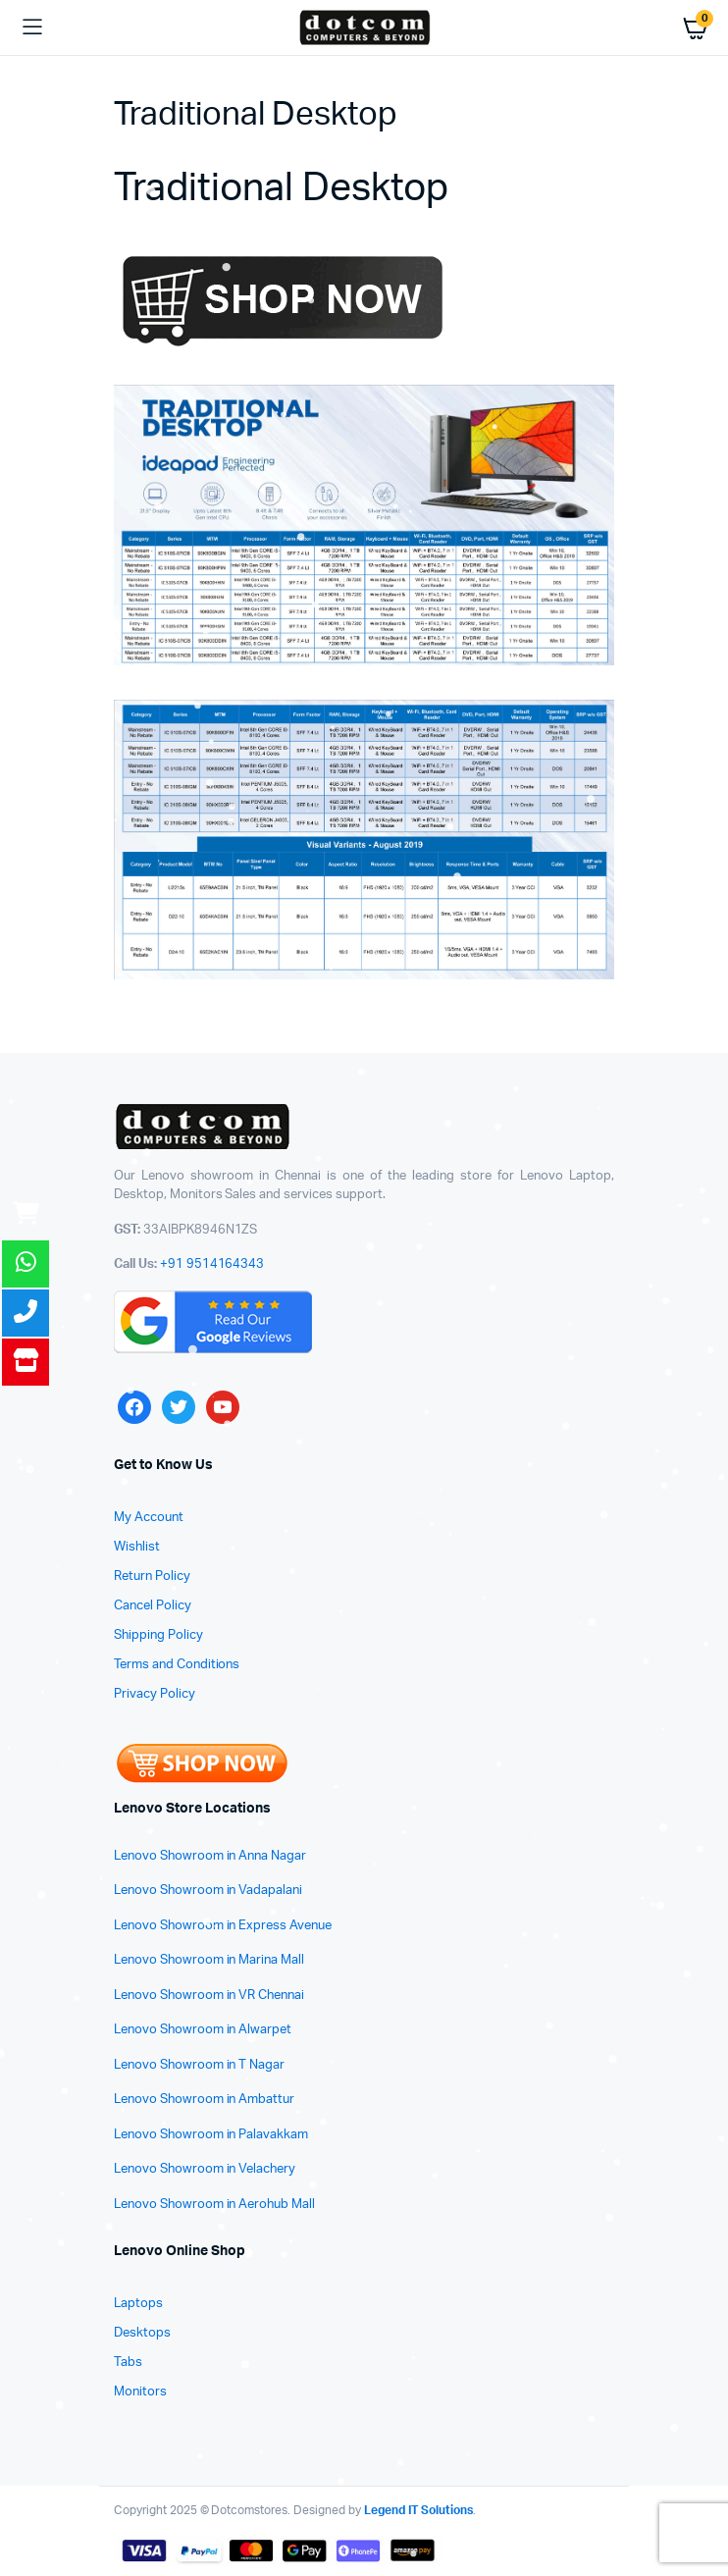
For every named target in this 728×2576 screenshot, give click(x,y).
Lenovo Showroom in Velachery (204, 2169)
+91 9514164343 (212, 1264)
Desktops (142, 2333)
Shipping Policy (158, 1635)
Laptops (138, 2303)
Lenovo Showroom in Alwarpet (202, 2030)
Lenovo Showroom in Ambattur (204, 2099)
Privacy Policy (154, 1694)
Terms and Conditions (176, 1664)
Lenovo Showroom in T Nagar (199, 2065)
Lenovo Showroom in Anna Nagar (210, 1856)
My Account (148, 1517)
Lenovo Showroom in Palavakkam (211, 2135)
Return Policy (152, 1576)
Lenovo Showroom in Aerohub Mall (214, 2204)
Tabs (128, 2362)
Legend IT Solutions (418, 2510)
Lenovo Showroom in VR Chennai (209, 1995)
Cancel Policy (152, 1606)
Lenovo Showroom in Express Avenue (223, 1925)
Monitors (140, 2392)
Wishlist (137, 1547)
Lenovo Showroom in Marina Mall (209, 1960)
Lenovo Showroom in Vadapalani (208, 1890)
